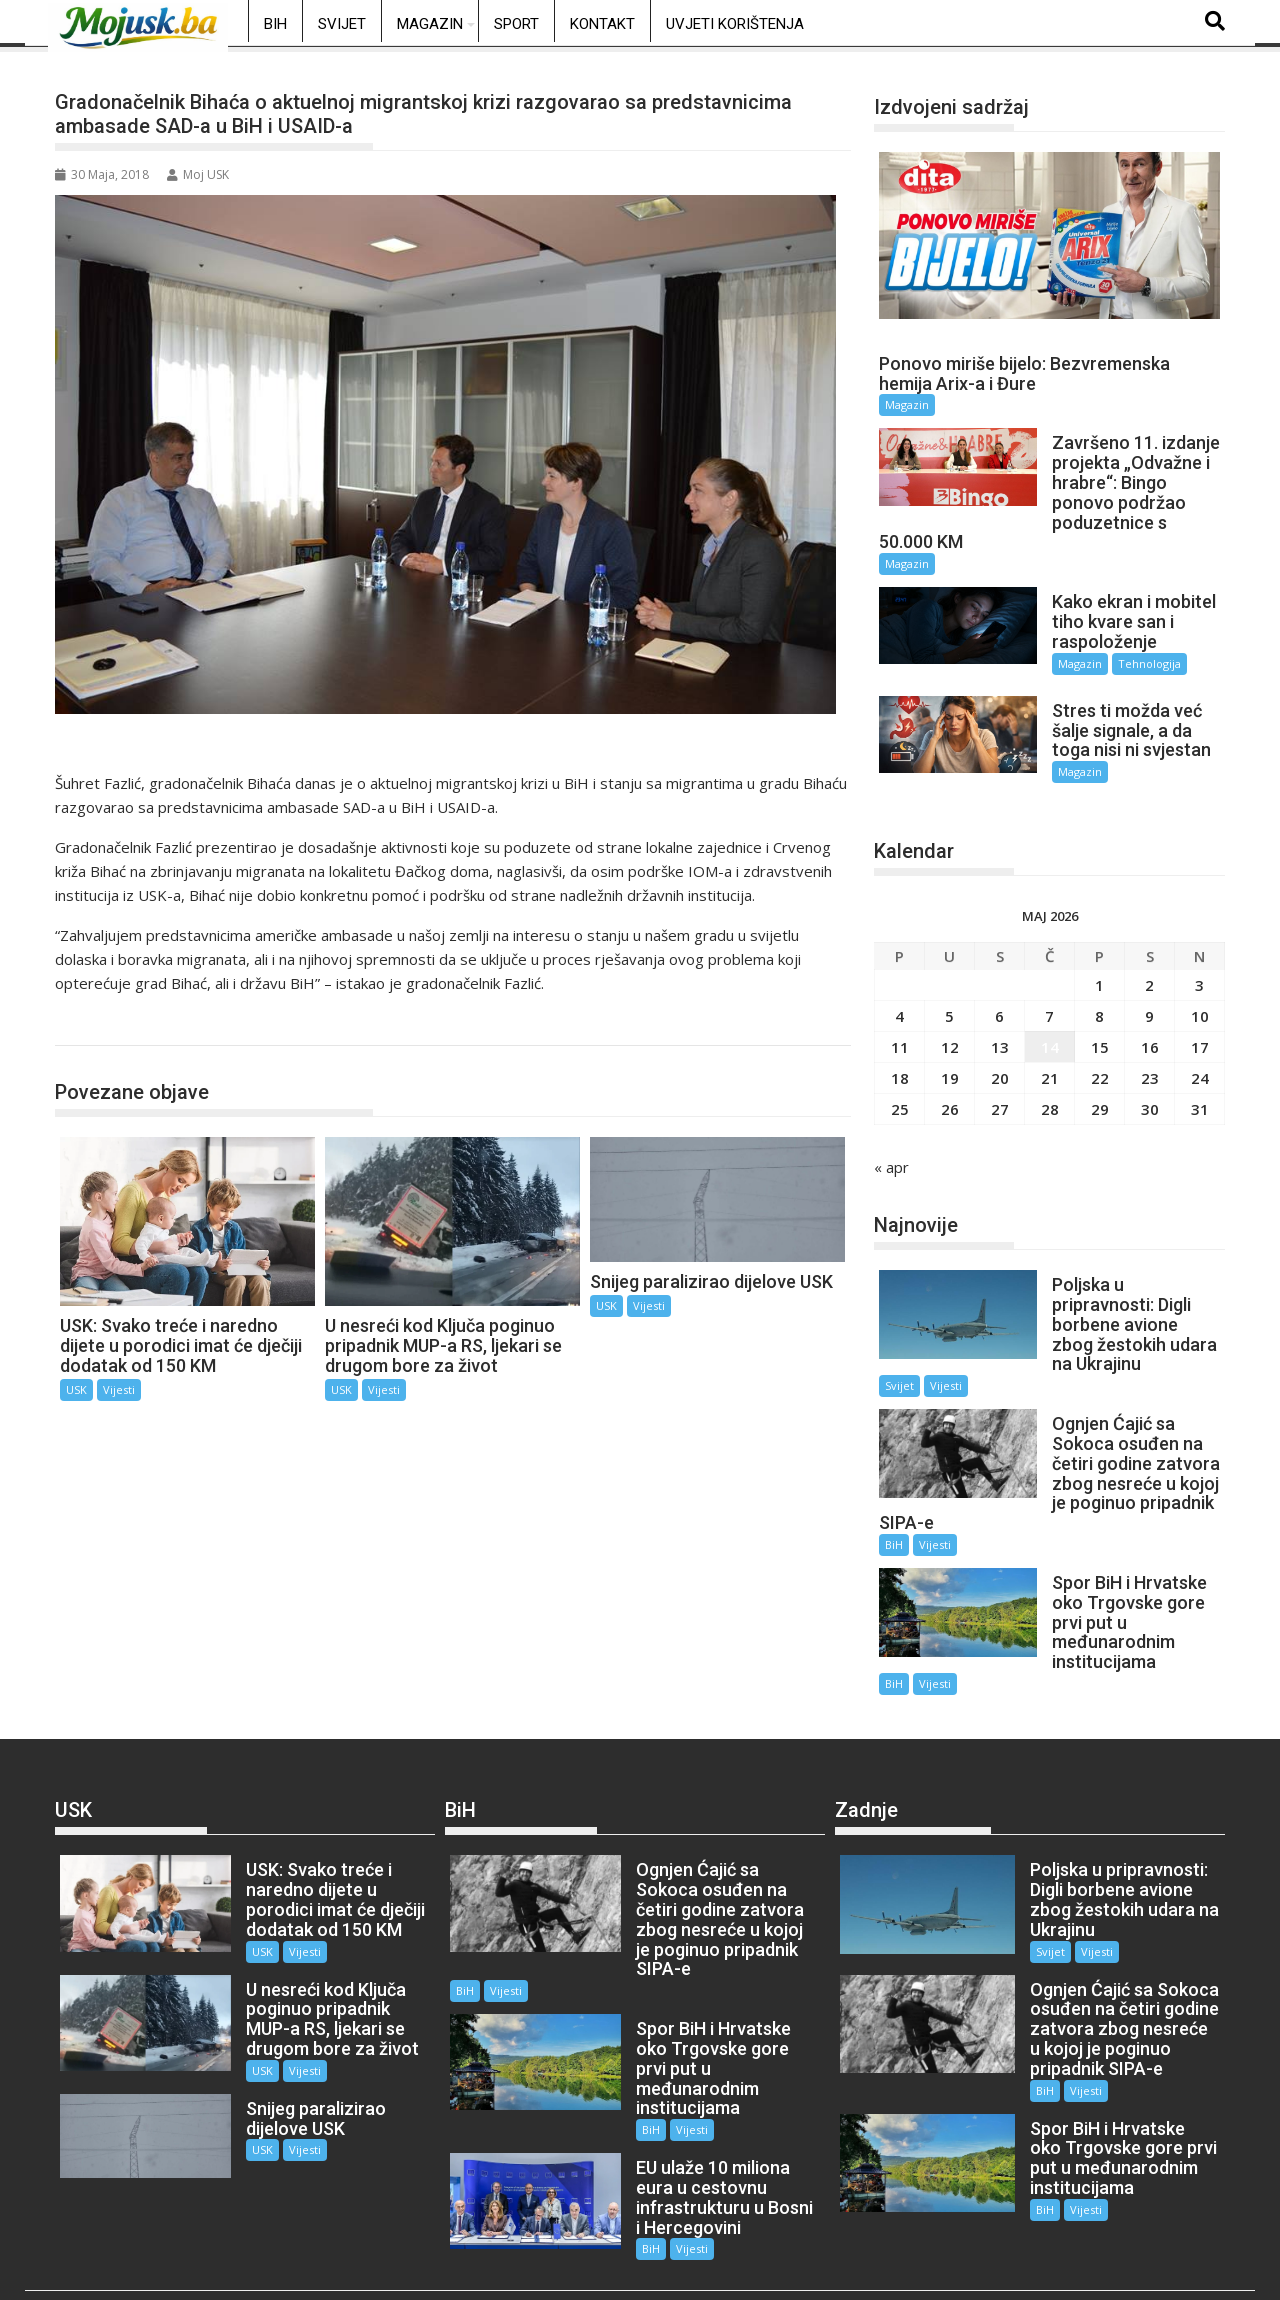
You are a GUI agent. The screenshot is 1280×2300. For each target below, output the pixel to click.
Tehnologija (1138, 663)
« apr (891, 1154)
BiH (275, 24)
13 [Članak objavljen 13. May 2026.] (1000, 1034)
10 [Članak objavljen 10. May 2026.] (1200, 1003)
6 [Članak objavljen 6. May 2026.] (999, 1003)
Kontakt (602, 24)
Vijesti (119, 1389)
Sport (516, 24)
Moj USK (198, 174)
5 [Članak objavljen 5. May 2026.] (949, 1003)
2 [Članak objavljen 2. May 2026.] (1149, 972)
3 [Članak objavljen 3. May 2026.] (1199, 972)
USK (91, 1024)
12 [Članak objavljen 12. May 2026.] (950, 1034)
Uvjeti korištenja (735, 24)
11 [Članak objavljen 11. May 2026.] (900, 1034)
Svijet (342, 24)
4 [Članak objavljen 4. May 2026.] (899, 1003)
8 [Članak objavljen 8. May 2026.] (1099, 1003)
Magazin (430, 24)
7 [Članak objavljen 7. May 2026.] (1049, 1003)
